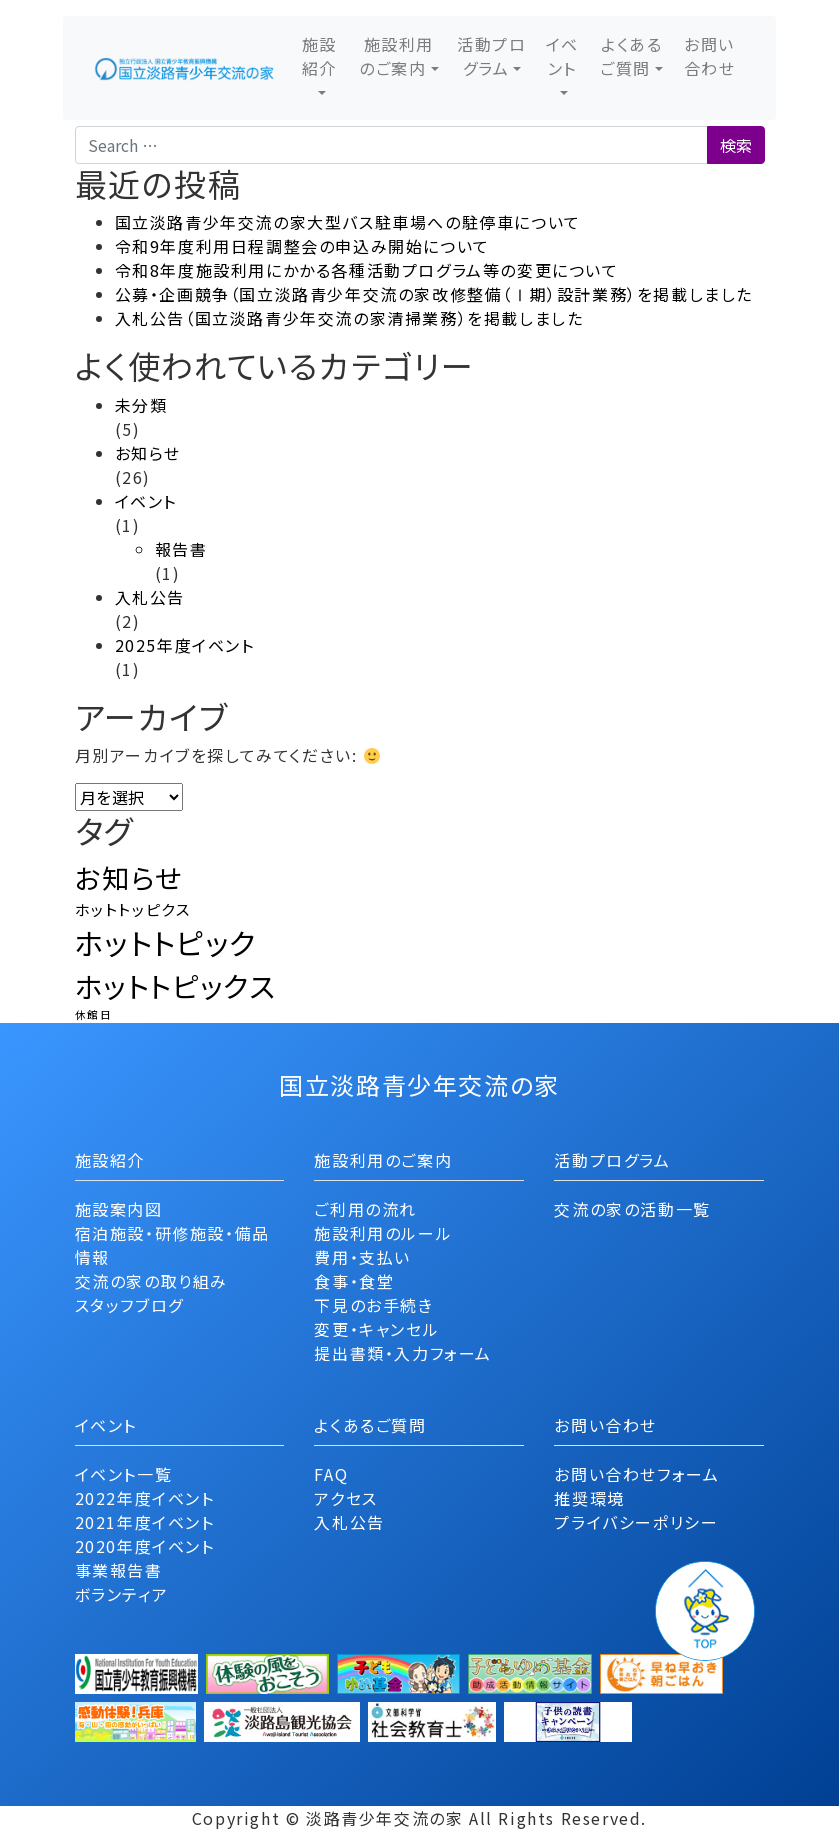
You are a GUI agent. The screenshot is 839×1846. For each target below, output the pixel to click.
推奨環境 (589, 1498)
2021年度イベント (145, 1522)
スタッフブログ (129, 1305)
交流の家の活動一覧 (632, 1209)
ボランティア (122, 1594)
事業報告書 (119, 1570)
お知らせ (148, 453)
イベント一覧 (124, 1474)
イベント (562, 56)
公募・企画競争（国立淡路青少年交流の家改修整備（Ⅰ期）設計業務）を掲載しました (434, 294)
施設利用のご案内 (396, 56)
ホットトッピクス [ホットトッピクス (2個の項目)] (133, 909)
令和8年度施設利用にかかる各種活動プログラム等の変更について (367, 270)
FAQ (331, 1474)
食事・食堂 (354, 1281)
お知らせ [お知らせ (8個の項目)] (129, 877)
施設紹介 (319, 56)
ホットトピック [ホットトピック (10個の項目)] (166, 942)
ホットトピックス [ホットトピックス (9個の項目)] (175, 985)
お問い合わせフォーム (636, 1474)
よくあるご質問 (631, 56)
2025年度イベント (185, 645)
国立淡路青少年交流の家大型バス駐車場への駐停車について (348, 222)
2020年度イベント (145, 1546)
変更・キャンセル (376, 1329)
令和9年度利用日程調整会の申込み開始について (302, 246)
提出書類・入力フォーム (403, 1353)
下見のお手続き (373, 1305)
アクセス (345, 1498)
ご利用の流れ (365, 1209)
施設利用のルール (383, 1233)
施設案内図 (119, 1209)
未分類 (141, 405)
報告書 (181, 549)
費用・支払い (362, 1257)
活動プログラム (491, 56)
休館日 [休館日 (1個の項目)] (94, 1014)
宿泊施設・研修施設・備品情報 (172, 1245)
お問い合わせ (710, 56)
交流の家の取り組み (151, 1281)
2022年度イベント (145, 1498)
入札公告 (150, 597)
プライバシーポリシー (636, 1522)
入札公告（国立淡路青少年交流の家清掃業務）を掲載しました (349, 318)
